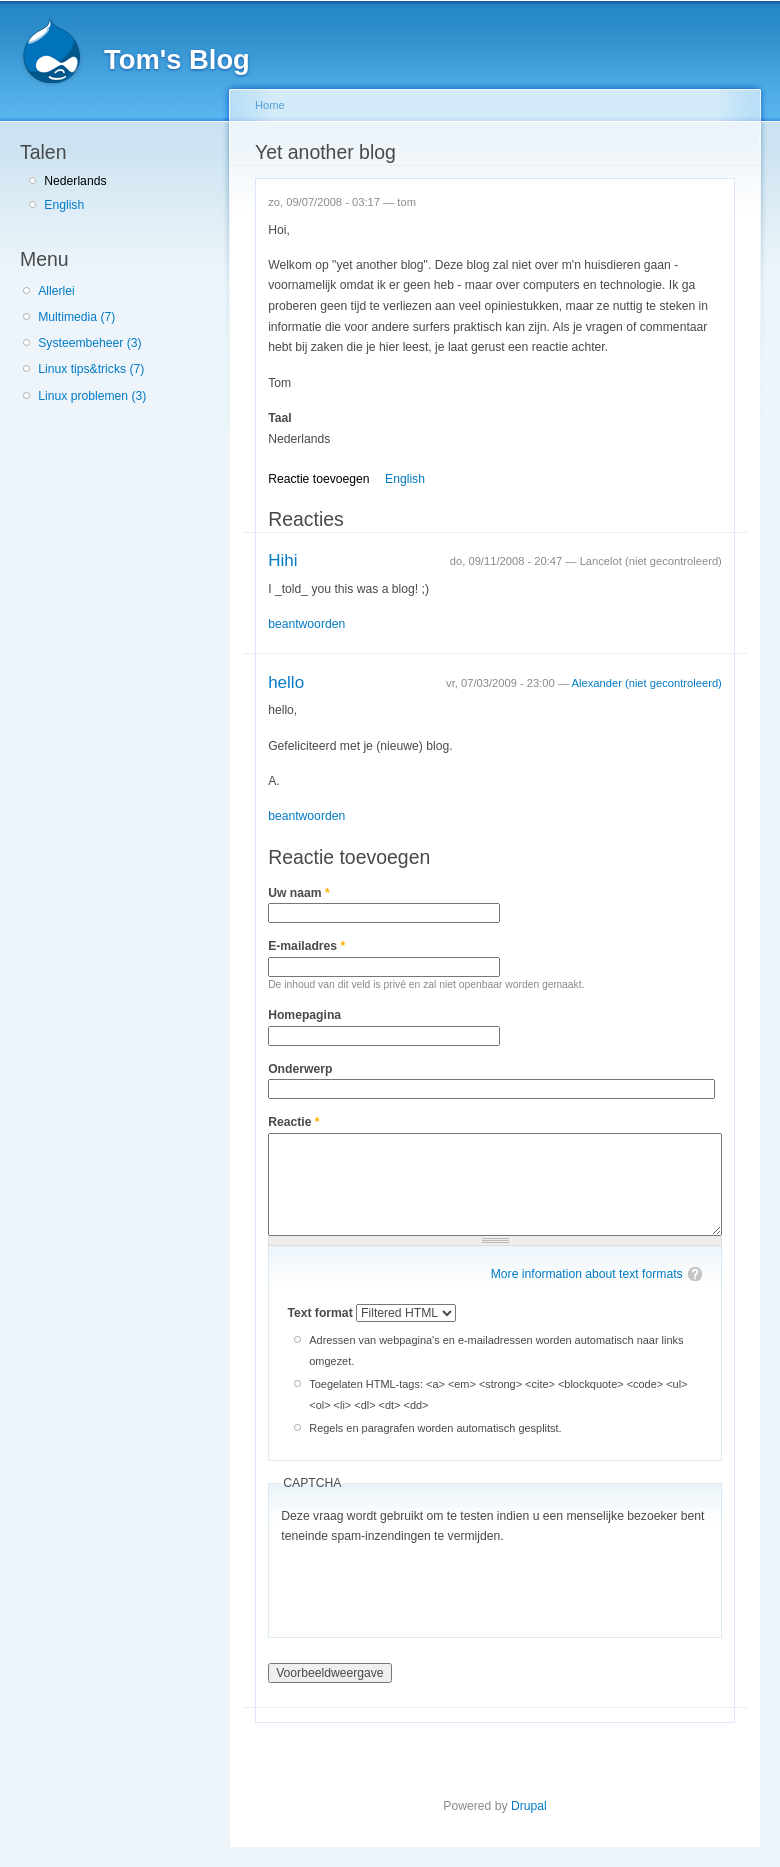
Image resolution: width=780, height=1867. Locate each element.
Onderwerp (300, 1069)
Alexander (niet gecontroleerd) (647, 683)
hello (286, 682)
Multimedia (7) (76, 317)
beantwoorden (306, 624)
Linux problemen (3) (92, 396)
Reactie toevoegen (318, 479)
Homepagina (304, 1015)
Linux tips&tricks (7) (91, 369)
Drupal (529, 1806)
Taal (279, 418)
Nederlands (75, 181)
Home (270, 105)
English (64, 205)
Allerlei (56, 291)
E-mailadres (306, 946)
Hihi (282, 560)
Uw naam (298, 893)
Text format (321, 1313)
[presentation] (433, 1586)
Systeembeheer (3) (89, 343)
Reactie (293, 1122)
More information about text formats (587, 1274)
